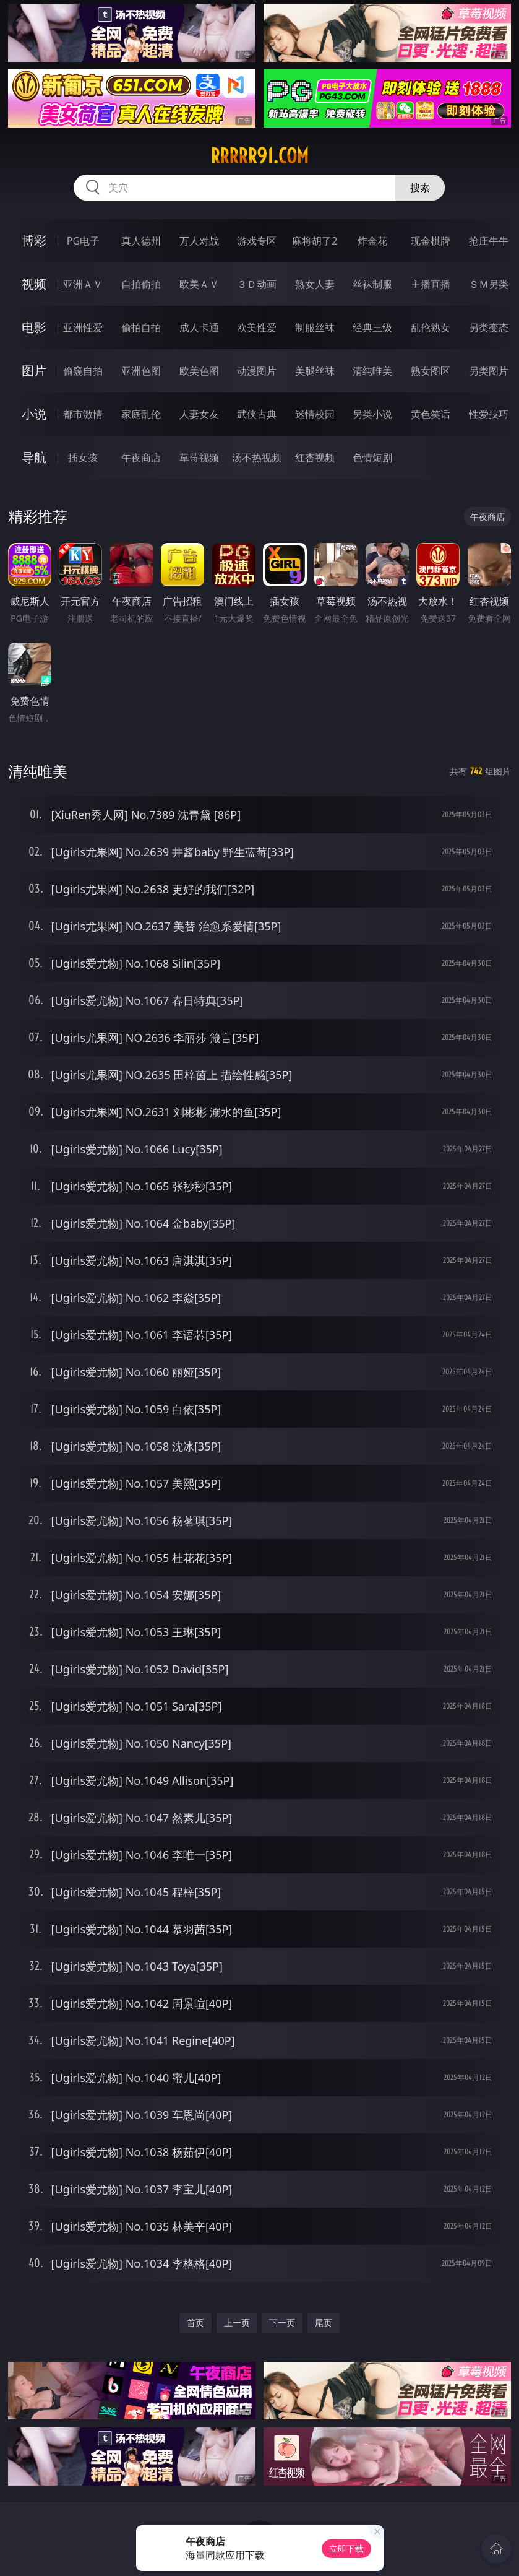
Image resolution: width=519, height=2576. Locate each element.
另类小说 (372, 414)
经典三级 (372, 327)
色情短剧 (372, 457)
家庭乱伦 (141, 414)
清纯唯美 (372, 371)
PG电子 (83, 241)
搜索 (420, 187)
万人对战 (199, 241)
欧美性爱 (257, 327)
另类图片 (488, 371)
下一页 (282, 2322)
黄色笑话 (430, 414)
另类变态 (488, 327)
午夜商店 (141, 457)
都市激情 (83, 414)
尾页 (323, 2322)
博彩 (34, 240)
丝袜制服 (372, 284)
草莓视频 (199, 457)
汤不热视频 (256, 457)
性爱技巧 (488, 414)
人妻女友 (199, 414)
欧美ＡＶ (199, 284)
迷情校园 (315, 414)
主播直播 (430, 284)
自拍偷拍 (141, 284)
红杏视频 (315, 457)
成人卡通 (199, 327)
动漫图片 (257, 371)
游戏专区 (257, 241)
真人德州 (141, 241)
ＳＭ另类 (488, 284)
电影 (34, 327)
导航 (34, 457)
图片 (34, 370)
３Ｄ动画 (257, 284)
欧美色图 (199, 371)
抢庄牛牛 (488, 241)
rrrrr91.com (259, 156)
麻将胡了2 (314, 241)
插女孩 (83, 457)
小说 (34, 413)
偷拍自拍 (141, 327)
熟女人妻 (315, 284)
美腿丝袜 (315, 371)
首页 (195, 2322)
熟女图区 (430, 371)
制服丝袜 (315, 327)
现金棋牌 (430, 241)
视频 (34, 283)
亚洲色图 (141, 371)
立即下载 (346, 2548)
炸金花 (372, 241)
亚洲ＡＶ (83, 284)
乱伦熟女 (430, 327)
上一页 (237, 2322)
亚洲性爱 (83, 327)
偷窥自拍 (83, 371)
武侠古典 (257, 414)
